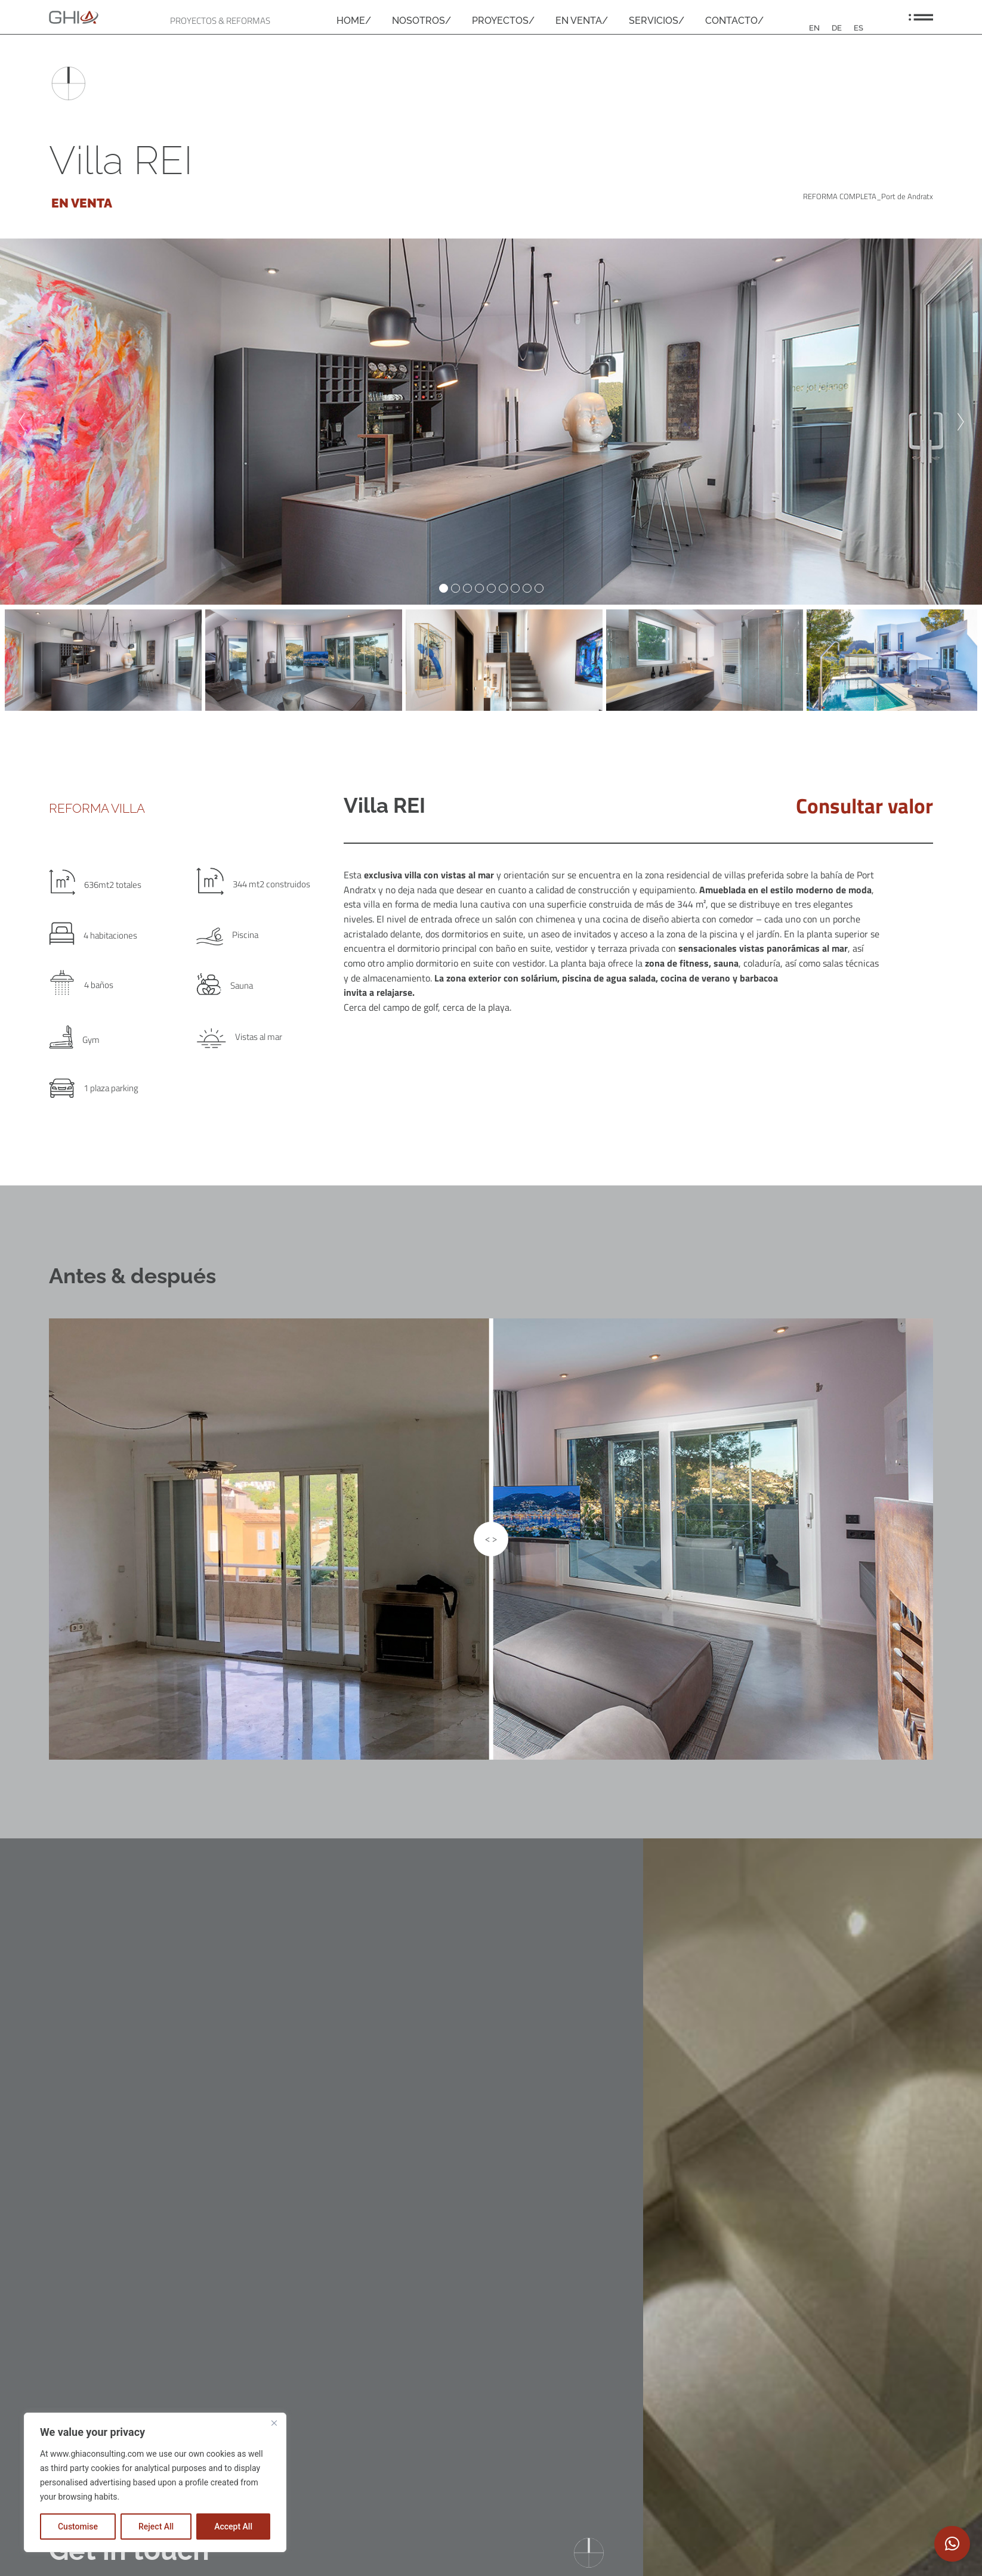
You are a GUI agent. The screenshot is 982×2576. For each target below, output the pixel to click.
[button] (952, 2544)
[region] (155, 2482)
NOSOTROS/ (421, 21)
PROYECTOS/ (503, 21)
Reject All (156, 2526)
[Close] (274, 2423)
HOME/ (353, 21)
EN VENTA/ (581, 21)
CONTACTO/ (734, 21)
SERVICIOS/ (656, 21)
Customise (78, 2526)
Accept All (233, 2526)
